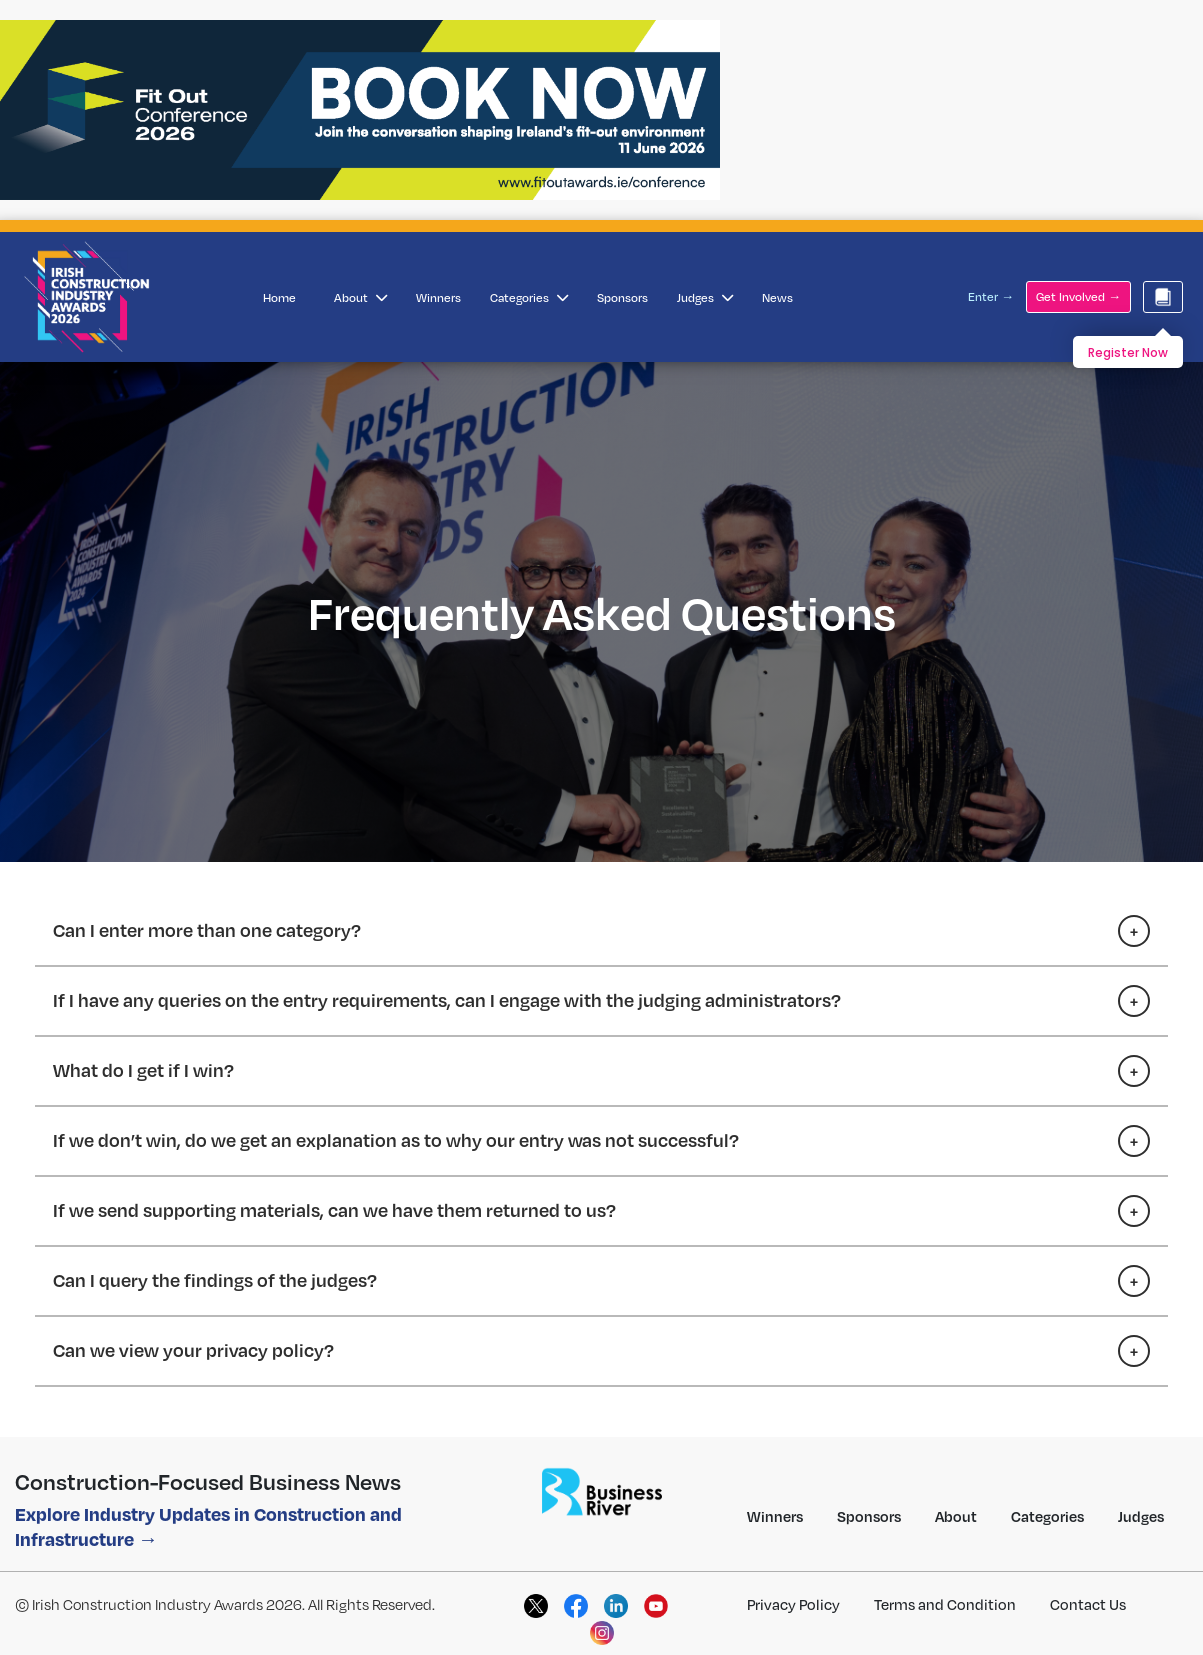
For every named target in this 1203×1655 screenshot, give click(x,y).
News (777, 297)
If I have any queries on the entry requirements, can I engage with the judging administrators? (447, 999)
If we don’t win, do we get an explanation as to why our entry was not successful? (396, 1139)
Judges (705, 297)
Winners (438, 297)
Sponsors (622, 297)
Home (279, 297)
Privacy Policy (793, 1604)
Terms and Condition (945, 1604)
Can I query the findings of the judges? (215, 1279)
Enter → (991, 296)
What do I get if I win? (143, 1069)
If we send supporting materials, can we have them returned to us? (334, 1209)
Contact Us (1088, 1604)
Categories (529, 297)
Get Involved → (1078, 296)
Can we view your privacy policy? (193, 1349)
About (360, 297)
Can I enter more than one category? (207, 929)
